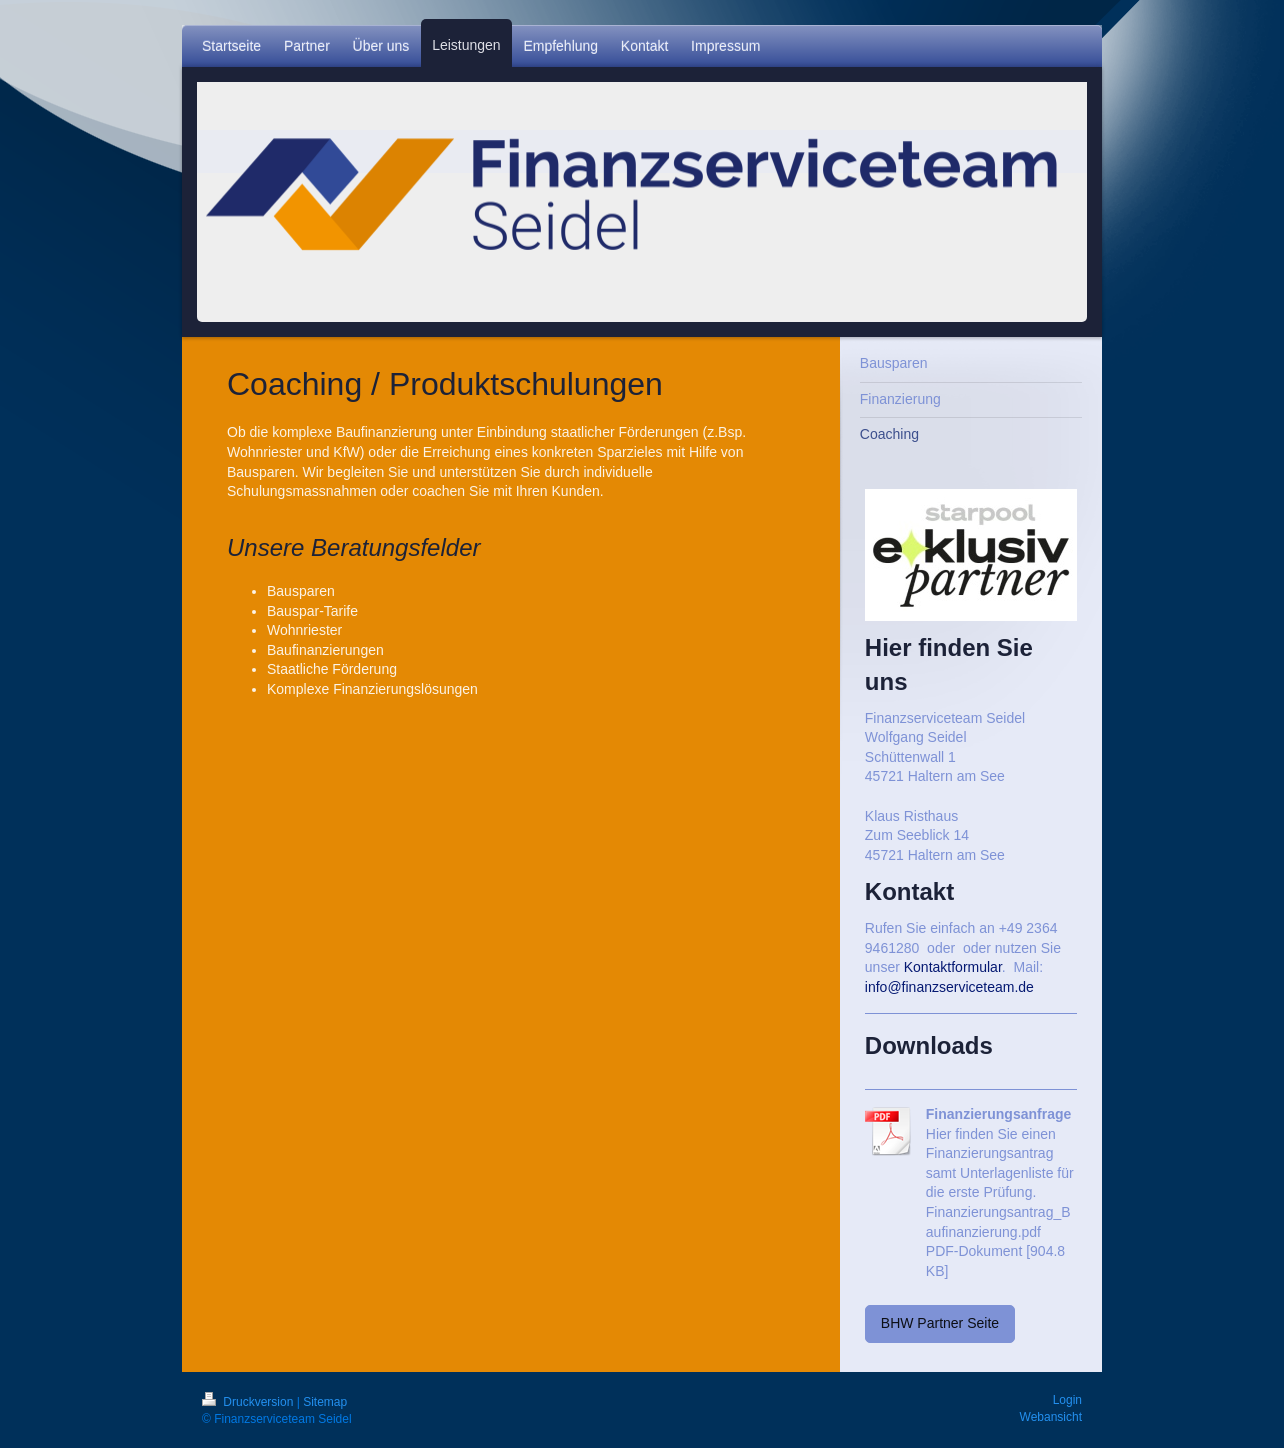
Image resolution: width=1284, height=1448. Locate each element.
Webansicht (1051, 1417)
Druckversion (249, 1402)
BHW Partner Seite (940, 1323)
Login (1067, 1400)
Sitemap (325, 1402)
